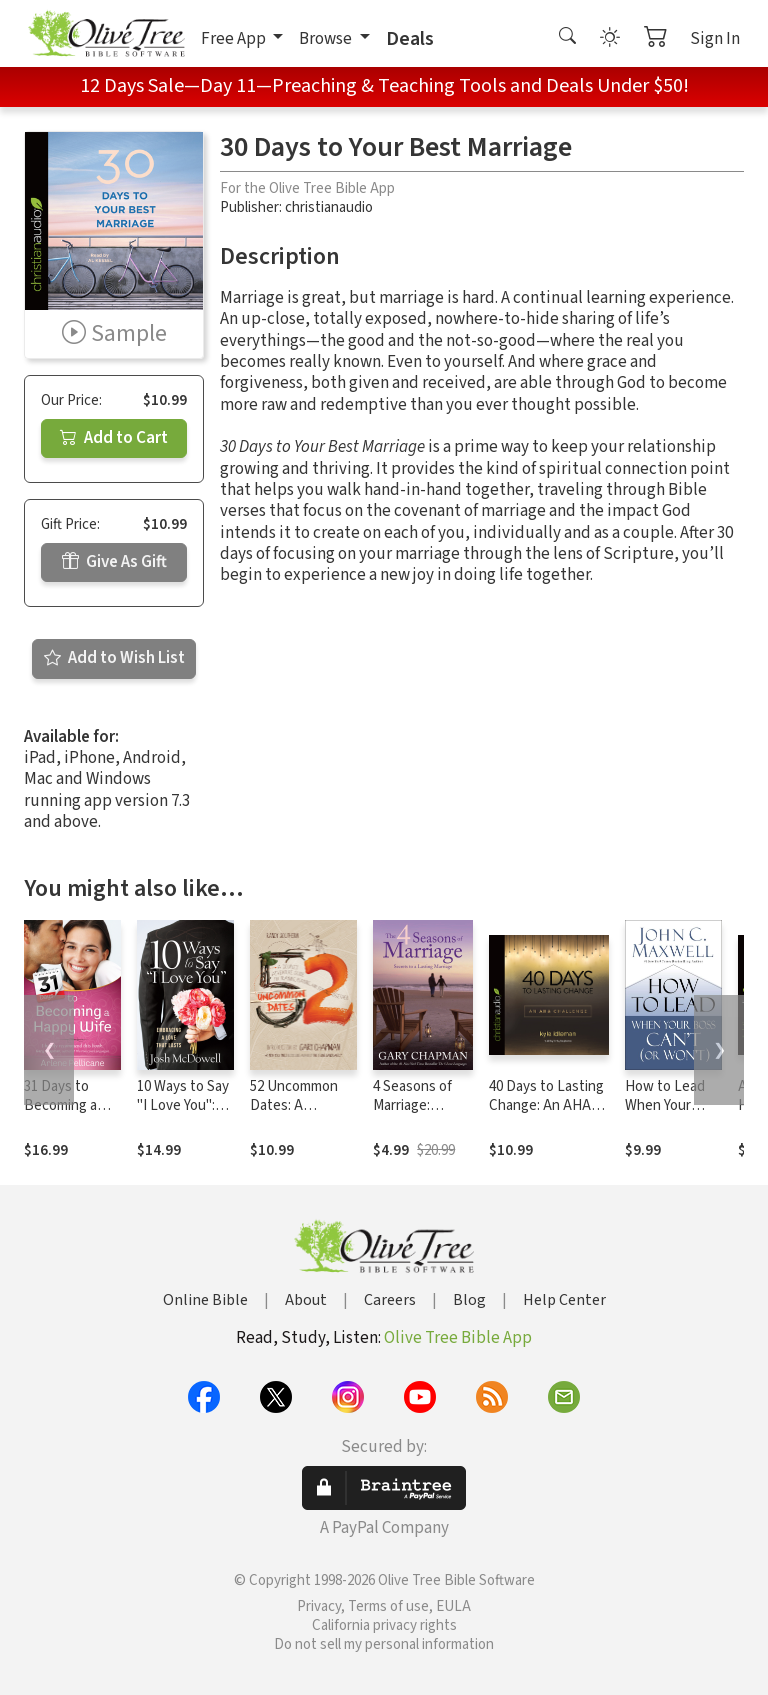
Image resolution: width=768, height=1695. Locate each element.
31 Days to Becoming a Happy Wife (60, 1105)
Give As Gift (114, 562)
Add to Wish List (114, 658)
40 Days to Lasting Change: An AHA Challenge (546, 1105)
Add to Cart (114, 438)
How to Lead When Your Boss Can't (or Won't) (669, 1115)
